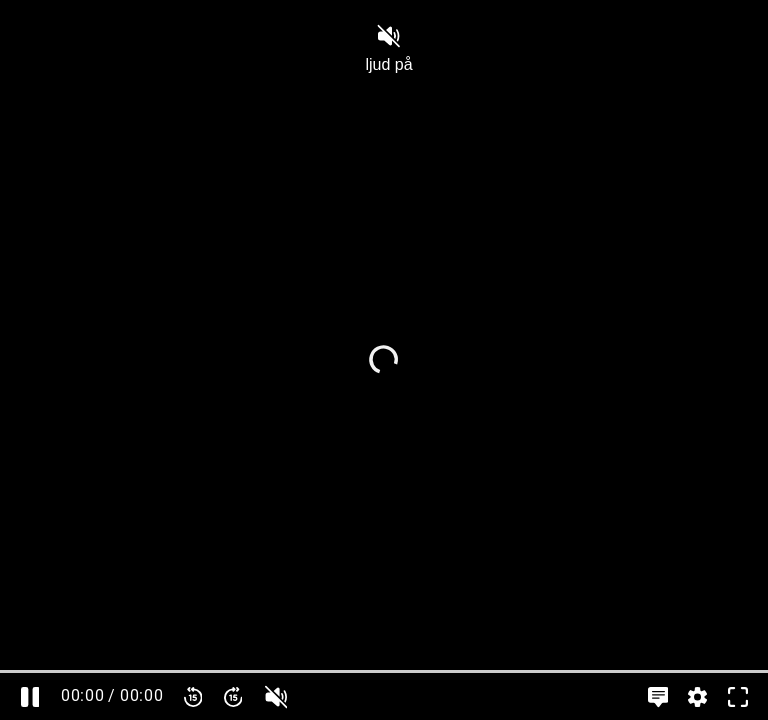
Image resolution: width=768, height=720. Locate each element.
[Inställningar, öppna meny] (698, 696)
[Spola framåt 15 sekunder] (233, 696)
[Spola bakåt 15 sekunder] (193, 696)
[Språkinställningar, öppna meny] (658, 696)
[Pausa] (30, 696)
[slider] (384, 671)
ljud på (388, 48)
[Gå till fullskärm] (738, 696)
